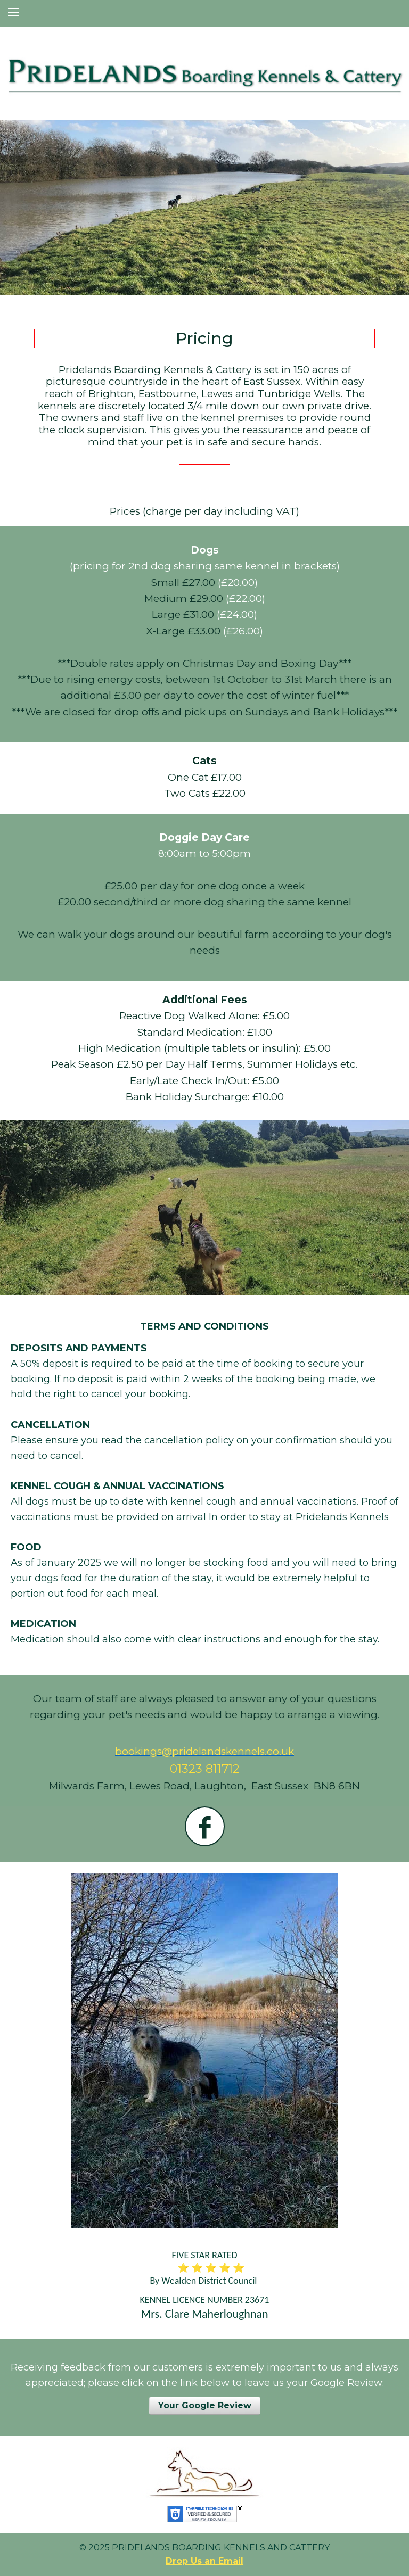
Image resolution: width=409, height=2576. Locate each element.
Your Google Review (204, 2405)
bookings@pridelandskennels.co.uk (204, 1751)
